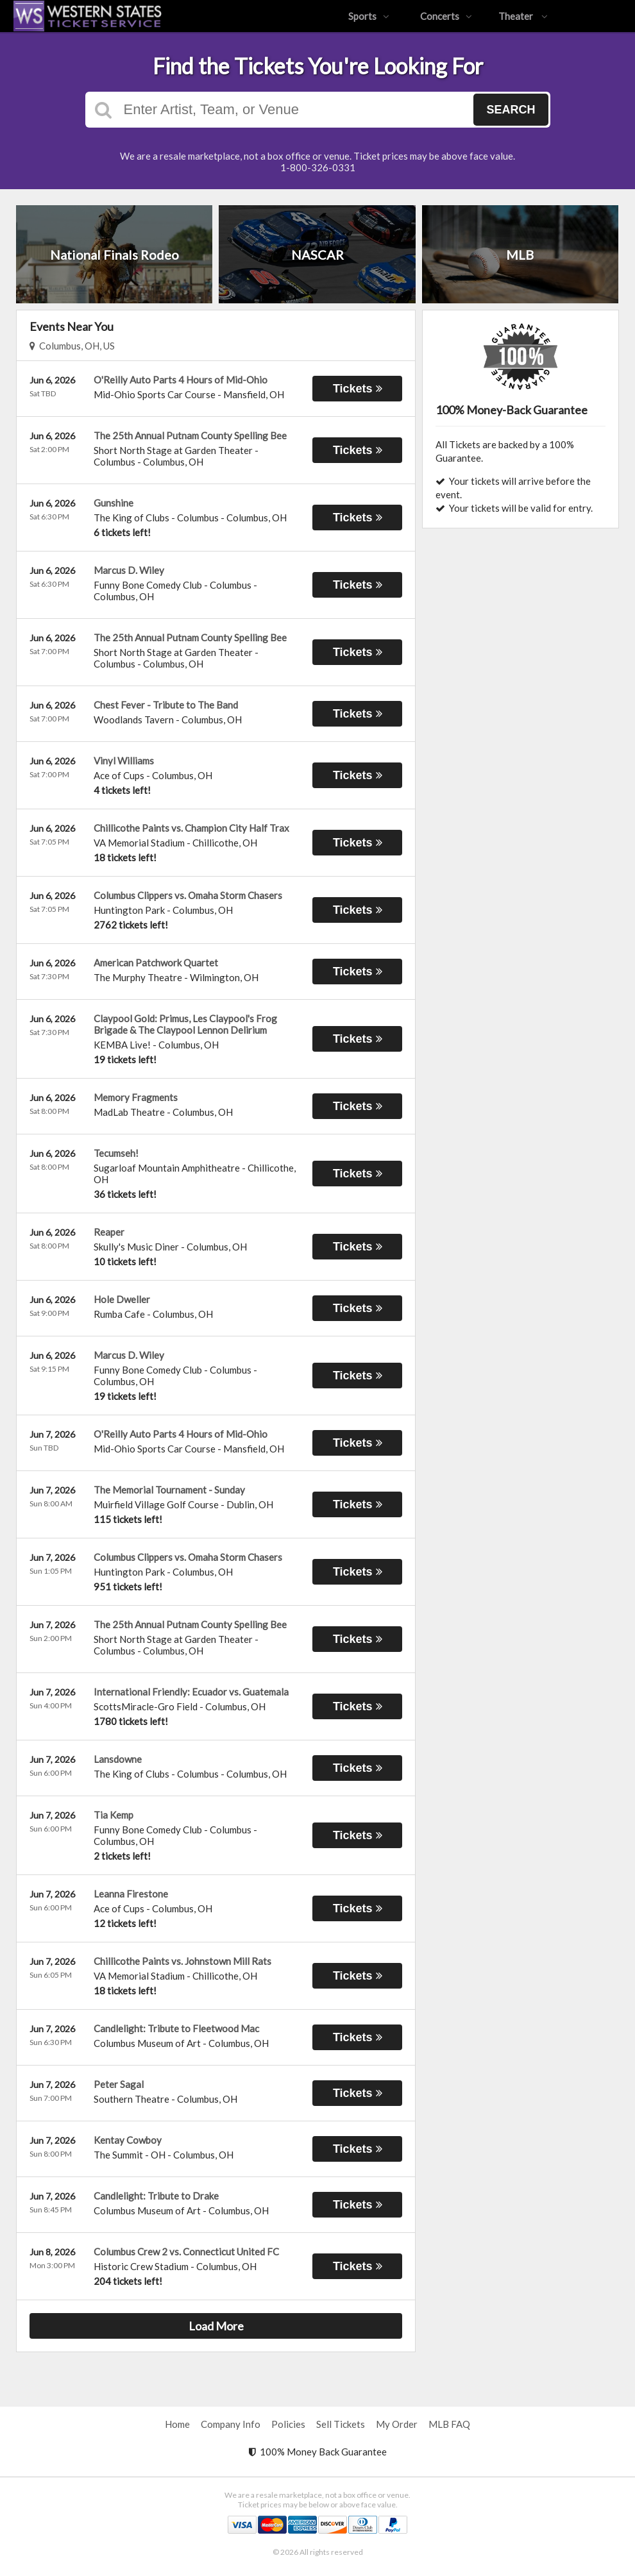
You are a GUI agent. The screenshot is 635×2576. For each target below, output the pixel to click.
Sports (368, 16)
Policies (288, 2424)
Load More (216, 2326)
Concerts (446, 16)
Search (510, 109)
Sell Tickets (340, 2424)
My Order (397, 2424)
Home (177, 2424)
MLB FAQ (449, 2424)
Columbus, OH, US (72, 345)
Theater (523, 16)
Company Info (230, 2424)
